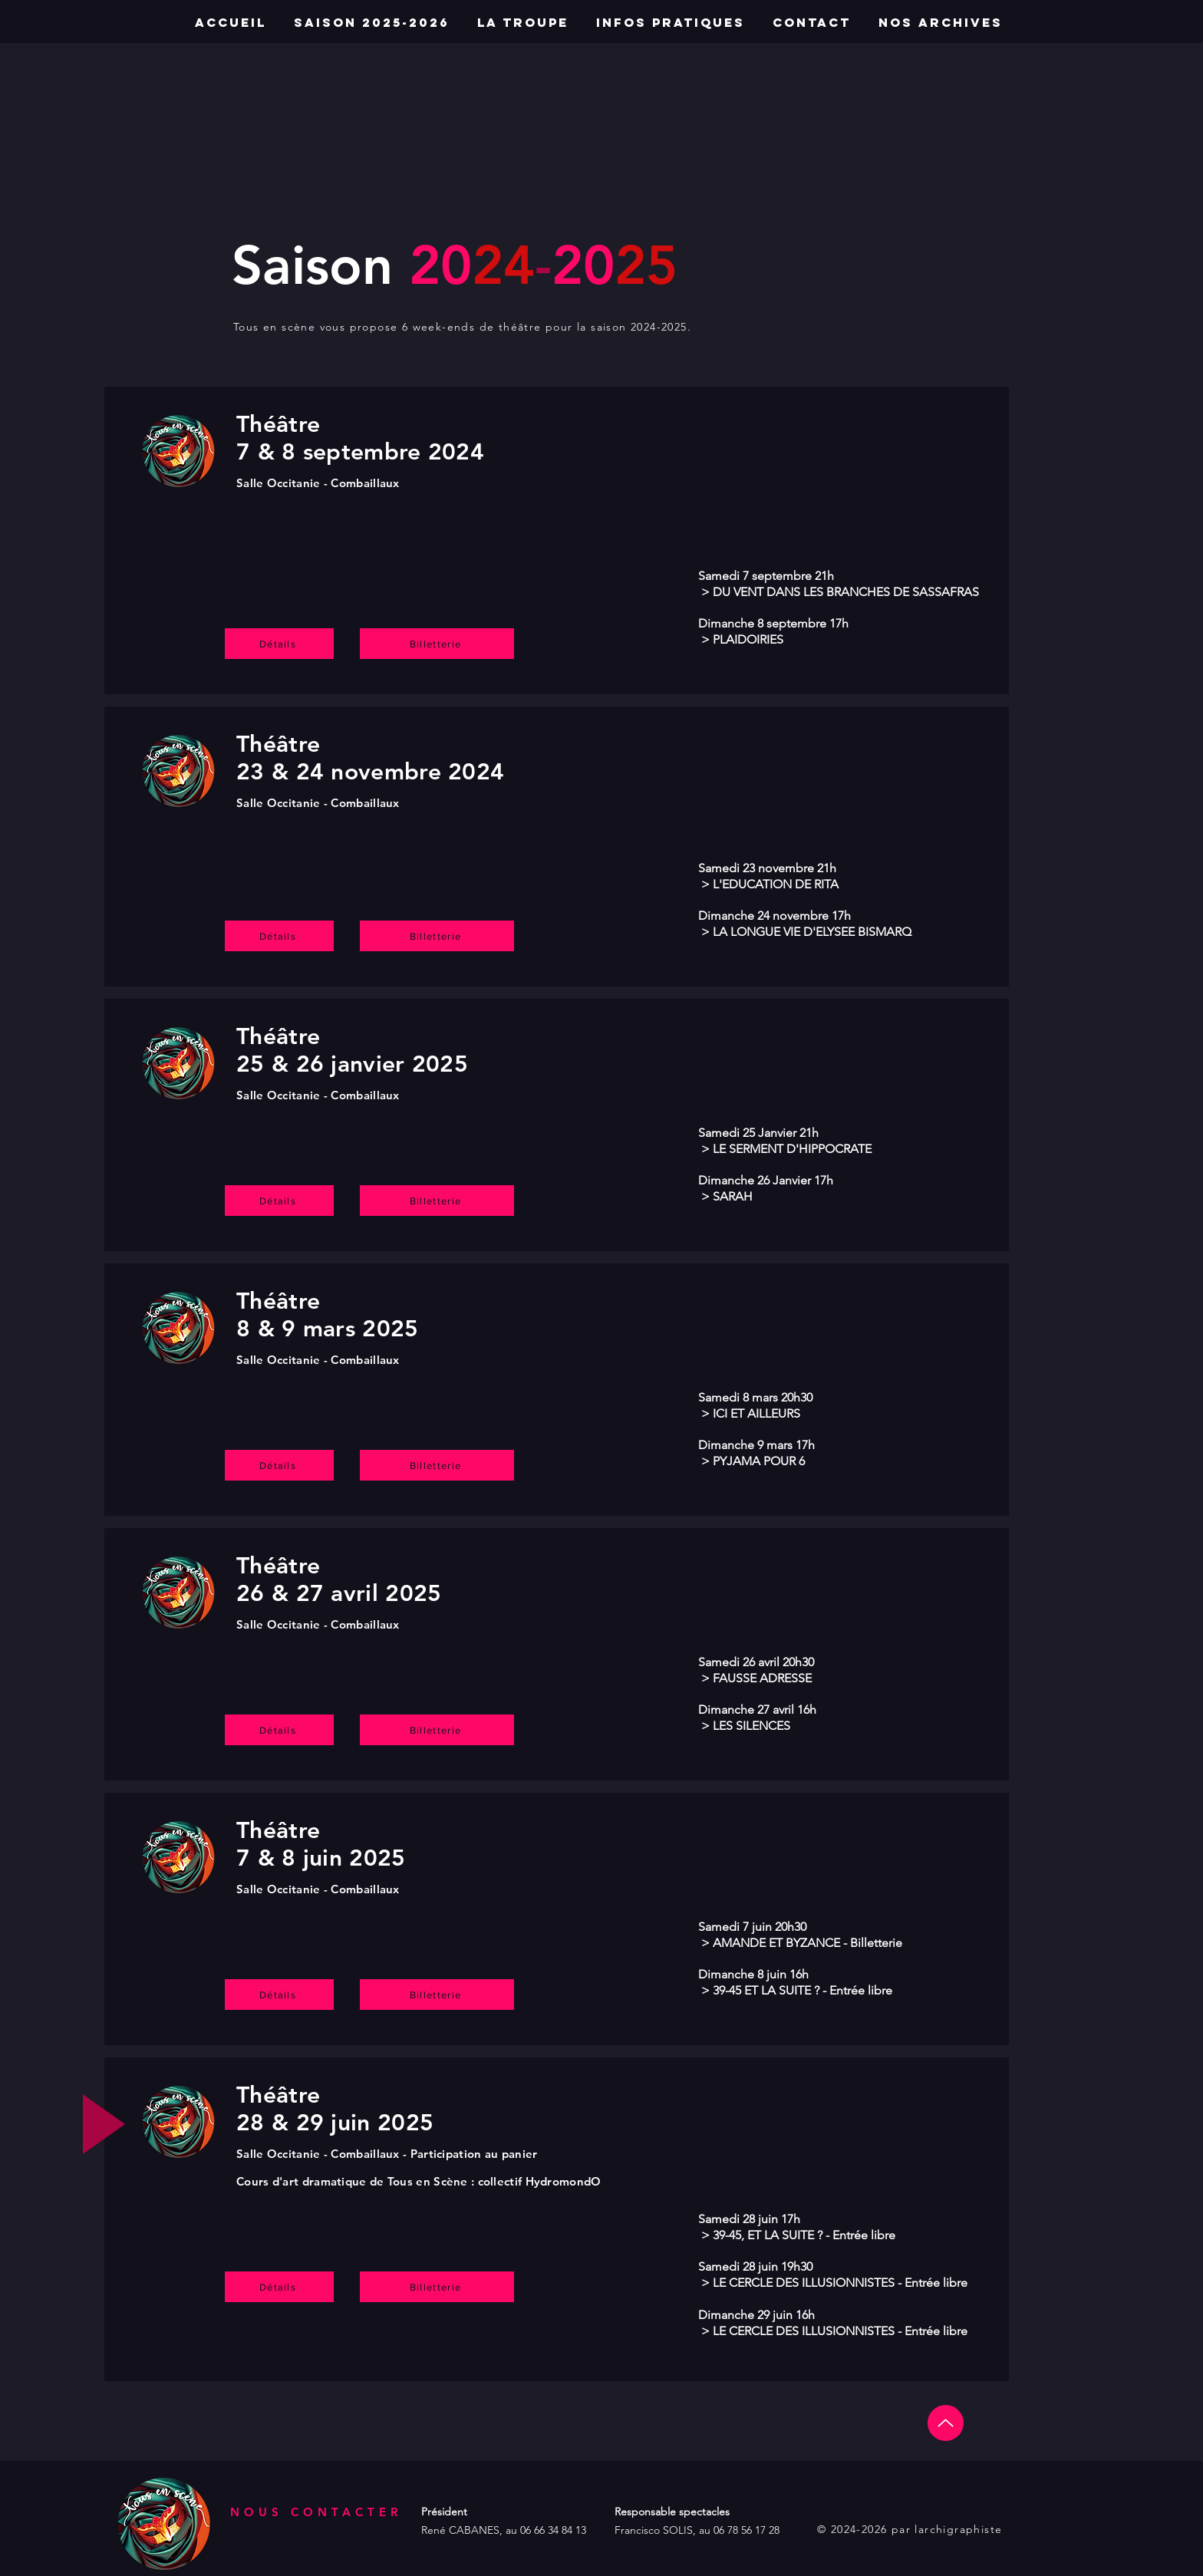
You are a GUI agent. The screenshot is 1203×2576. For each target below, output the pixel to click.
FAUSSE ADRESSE (762, 1678)
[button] (940, 22)
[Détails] (279, 643)
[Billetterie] (437, 643)
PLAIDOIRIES (748, 639)
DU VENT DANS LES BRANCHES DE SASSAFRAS (844, 592)
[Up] (946, 2423)
